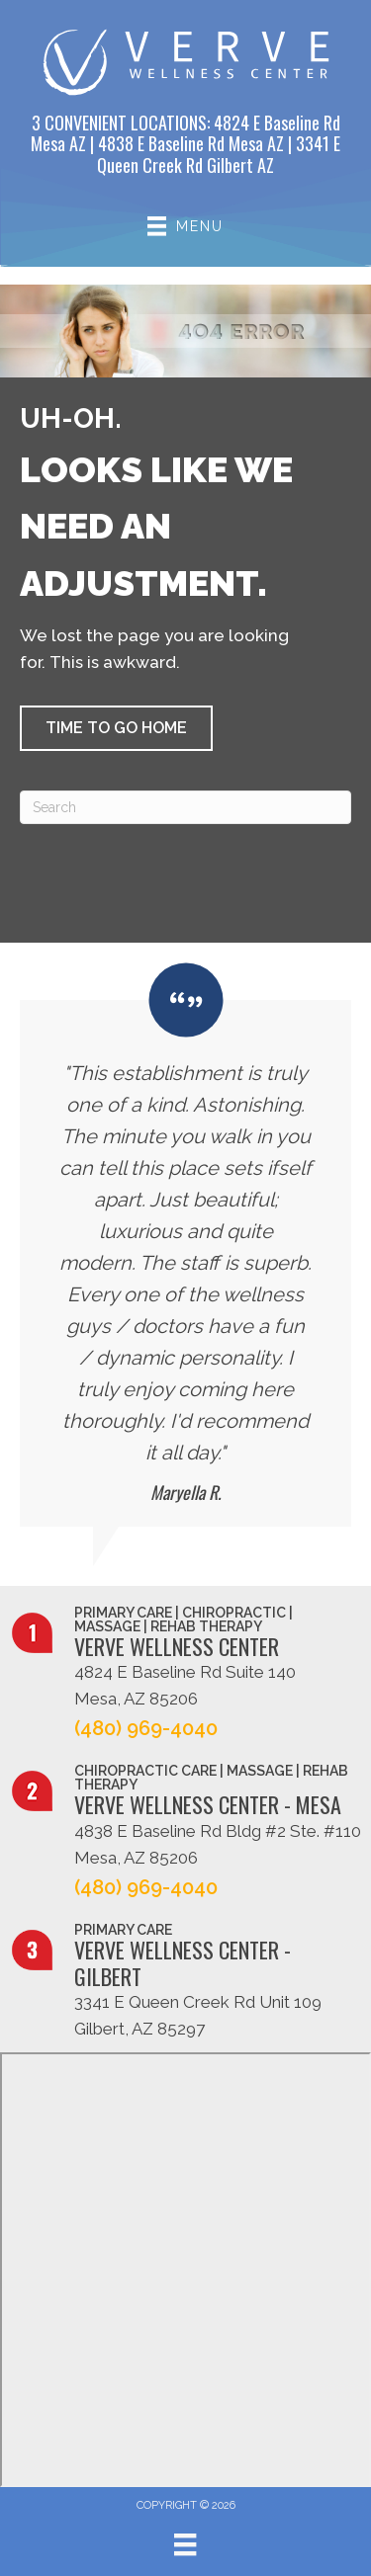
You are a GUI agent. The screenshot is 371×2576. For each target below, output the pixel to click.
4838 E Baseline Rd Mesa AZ (191, 143)
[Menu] (185, 2544)
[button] (116, 728)
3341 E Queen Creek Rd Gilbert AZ (218, 154)
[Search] (185, 807)
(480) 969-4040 (146, 1728)
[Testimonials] (185, 1245)
